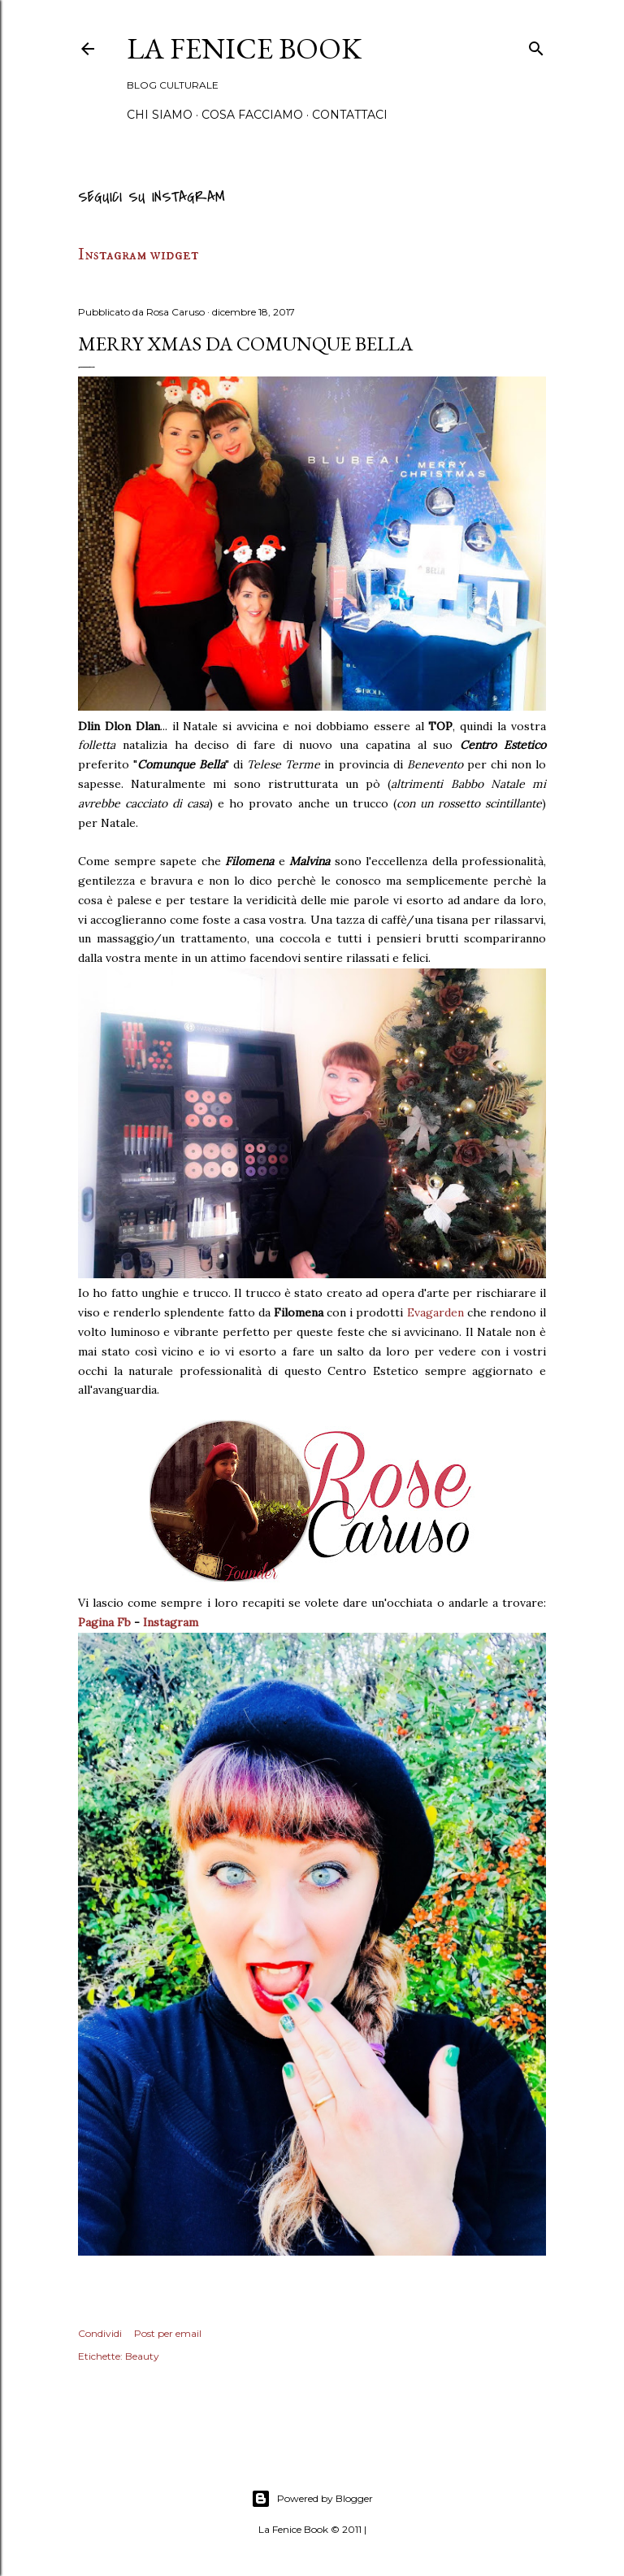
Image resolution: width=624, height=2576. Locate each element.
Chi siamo (160, 114)
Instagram (170, 1622)
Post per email (168, 2333)
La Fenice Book (244, 48)
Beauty (142, 2356)
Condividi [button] (100, 2333)
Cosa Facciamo (252, 114)
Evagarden (435, 1312)
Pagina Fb (104, 1622)
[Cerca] (536, 46)
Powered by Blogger (312, 2499)
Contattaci (350, 114)
